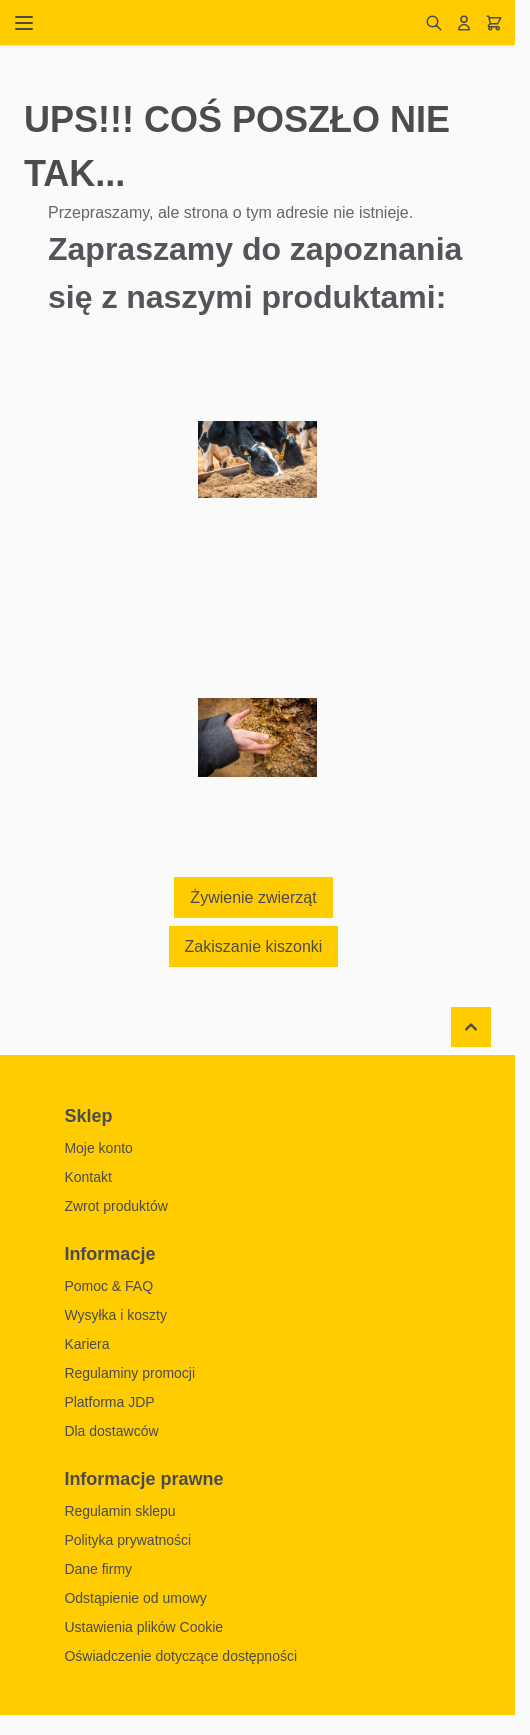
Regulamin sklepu (119, 1511)
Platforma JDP (109, 1402)
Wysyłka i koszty (115, 1315)
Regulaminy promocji (129, 1373)
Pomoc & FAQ (108, 1286)
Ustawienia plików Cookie (143, 1627)
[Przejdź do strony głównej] (235, 22)
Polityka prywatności (127, 1540)
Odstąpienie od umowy (135, 1598)
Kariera (86, 1344)
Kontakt (87, 1177)
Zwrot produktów (115, 1206)
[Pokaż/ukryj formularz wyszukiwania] (434, 23)
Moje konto (98, 1148)
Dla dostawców (111, 1431)
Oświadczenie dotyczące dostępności (180, 1656)
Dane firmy (98, 1569)
